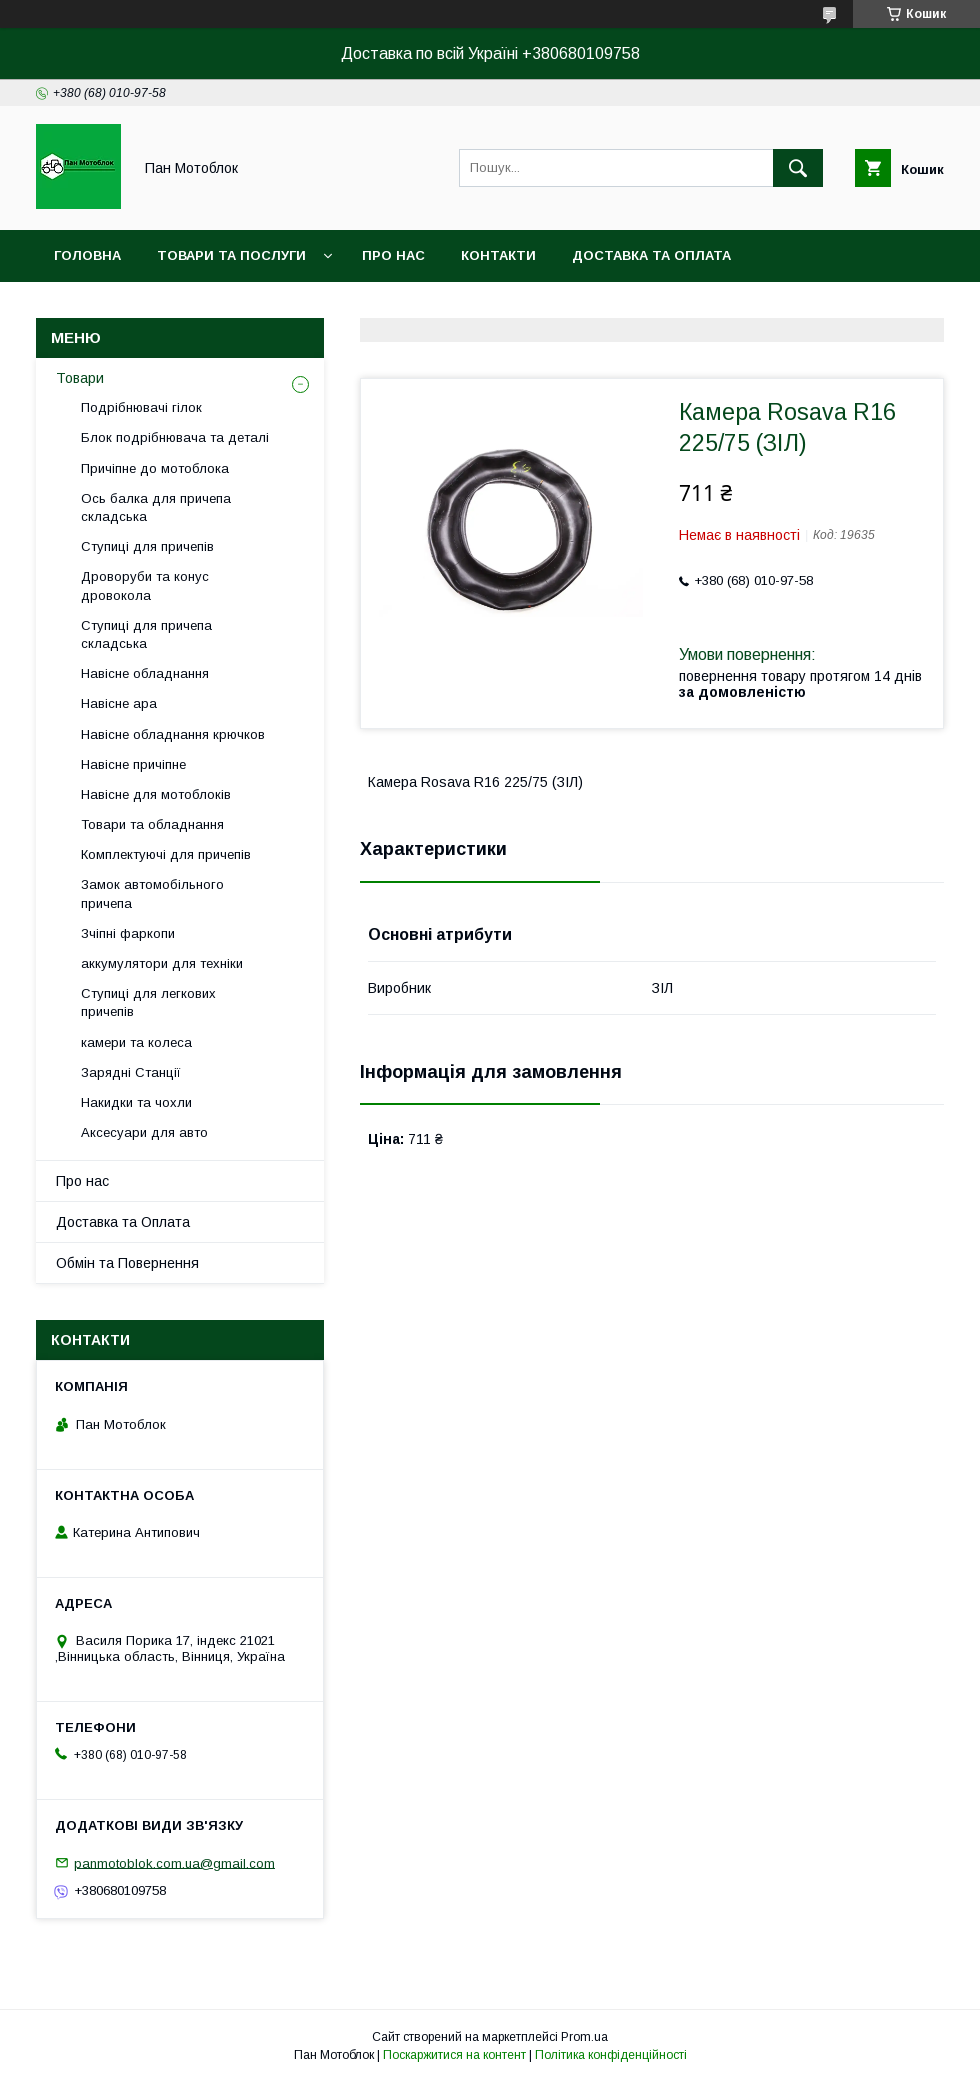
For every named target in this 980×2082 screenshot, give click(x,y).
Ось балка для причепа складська (156, 507)
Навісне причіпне (133, 764)
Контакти (498, 255)
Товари (80, 378)
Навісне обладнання (145, 673)
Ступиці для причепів (147, 546)
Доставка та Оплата (123, 1222)
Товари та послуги (231, 255)
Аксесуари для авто (144, 1132)
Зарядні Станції (131, 1072)
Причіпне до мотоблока (155, 468)
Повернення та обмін (138, 307)
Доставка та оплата (651, 255)
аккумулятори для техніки (162, 963)
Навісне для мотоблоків (156, 794)
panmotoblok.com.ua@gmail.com (174, 1862)
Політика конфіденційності (611, 2055)
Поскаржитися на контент (454, 2055)
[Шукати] (798, 168)
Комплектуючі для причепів (166, 854)
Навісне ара (119, 703)
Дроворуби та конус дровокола (145, 585)
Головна (87, 255)
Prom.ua (584, 2037)
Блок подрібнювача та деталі (175, 437)
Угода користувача (596, 307)
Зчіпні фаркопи (128, 933)
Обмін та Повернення (127, 1263)
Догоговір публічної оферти (372, 307)
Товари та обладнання (152, 824)
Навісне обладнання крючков (173, 734)
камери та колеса (136, 1042)
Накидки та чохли (136, 1102)
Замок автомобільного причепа (152, 893)
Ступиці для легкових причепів (148, 1002)
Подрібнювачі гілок (141, 407)
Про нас (393, 255)
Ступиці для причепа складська (146, 634)
